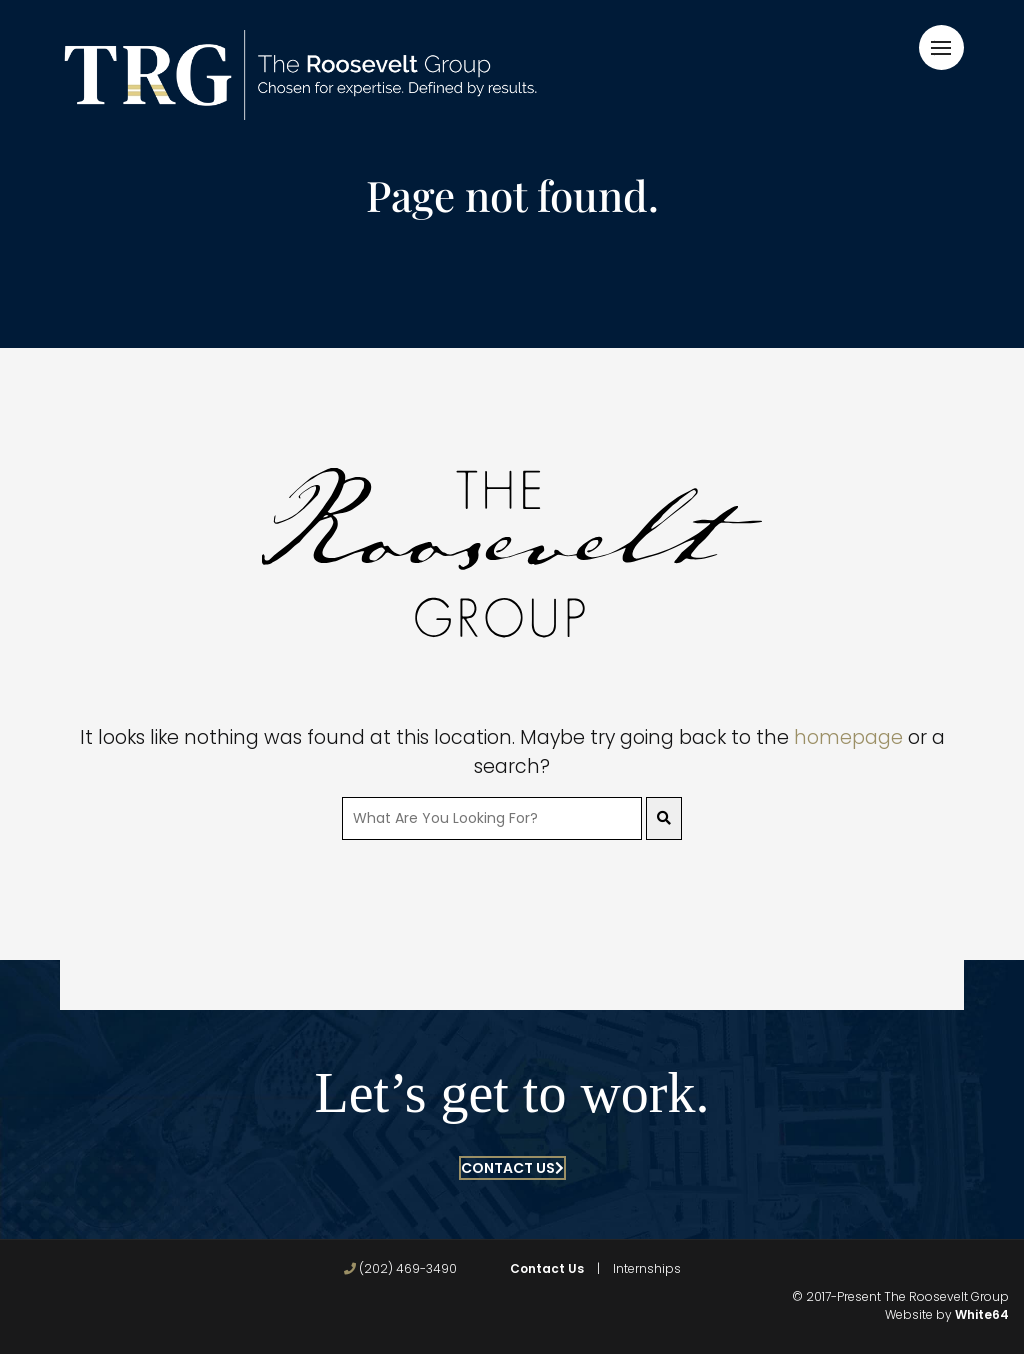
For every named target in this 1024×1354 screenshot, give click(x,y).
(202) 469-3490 (400, 1268)
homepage (848, 737)
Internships (647, 1268)
